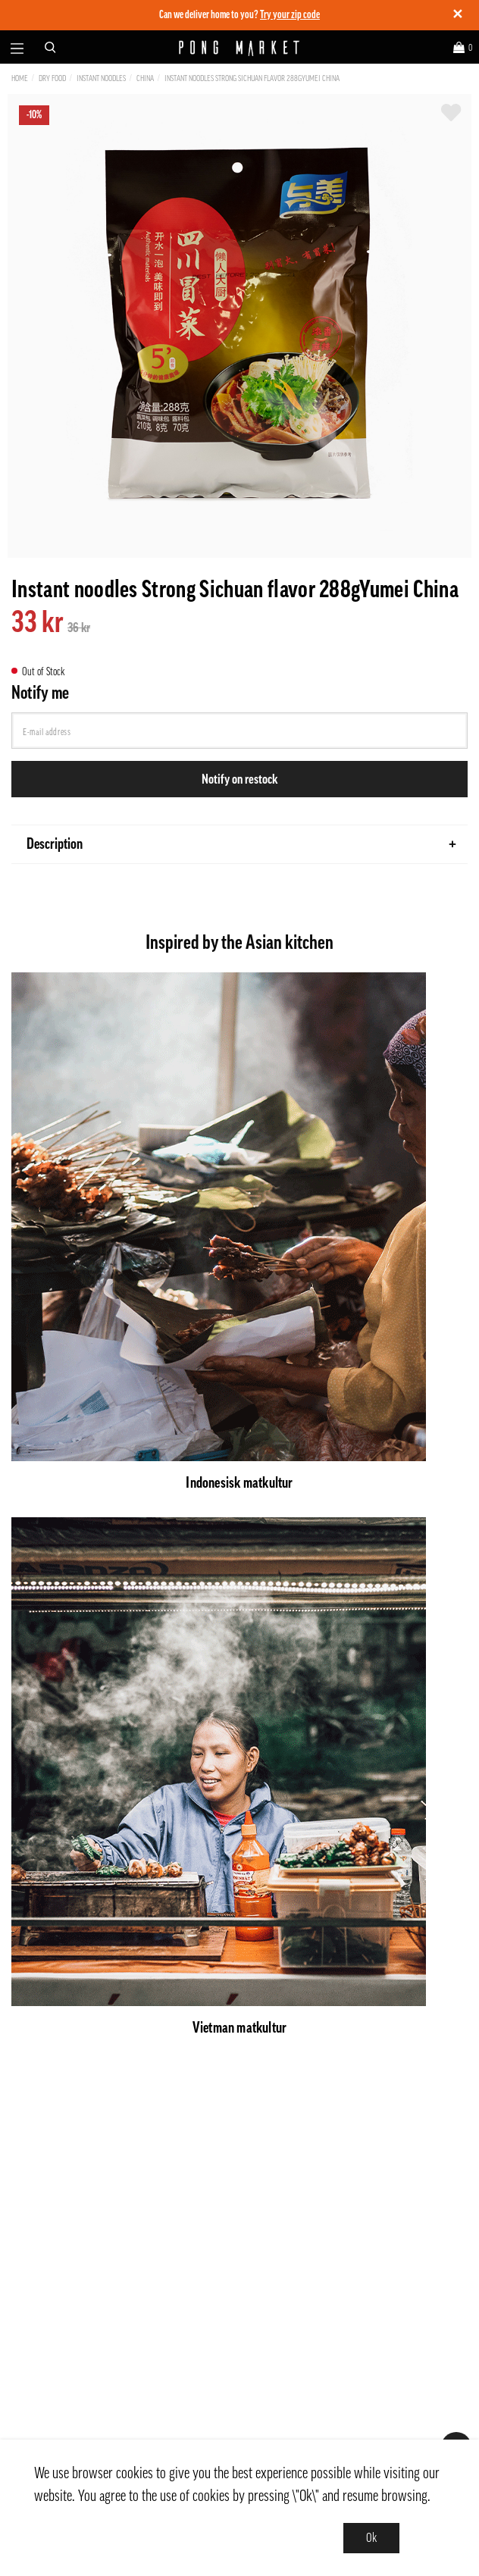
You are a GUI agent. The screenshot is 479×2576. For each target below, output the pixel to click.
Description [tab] (241, 844)
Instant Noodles (101, 78)
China (145, 78)
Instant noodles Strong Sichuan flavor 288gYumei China (252, 78)
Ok (371, 2538)
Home (19, 78)
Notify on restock (239, 779)
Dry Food (52, 78)
